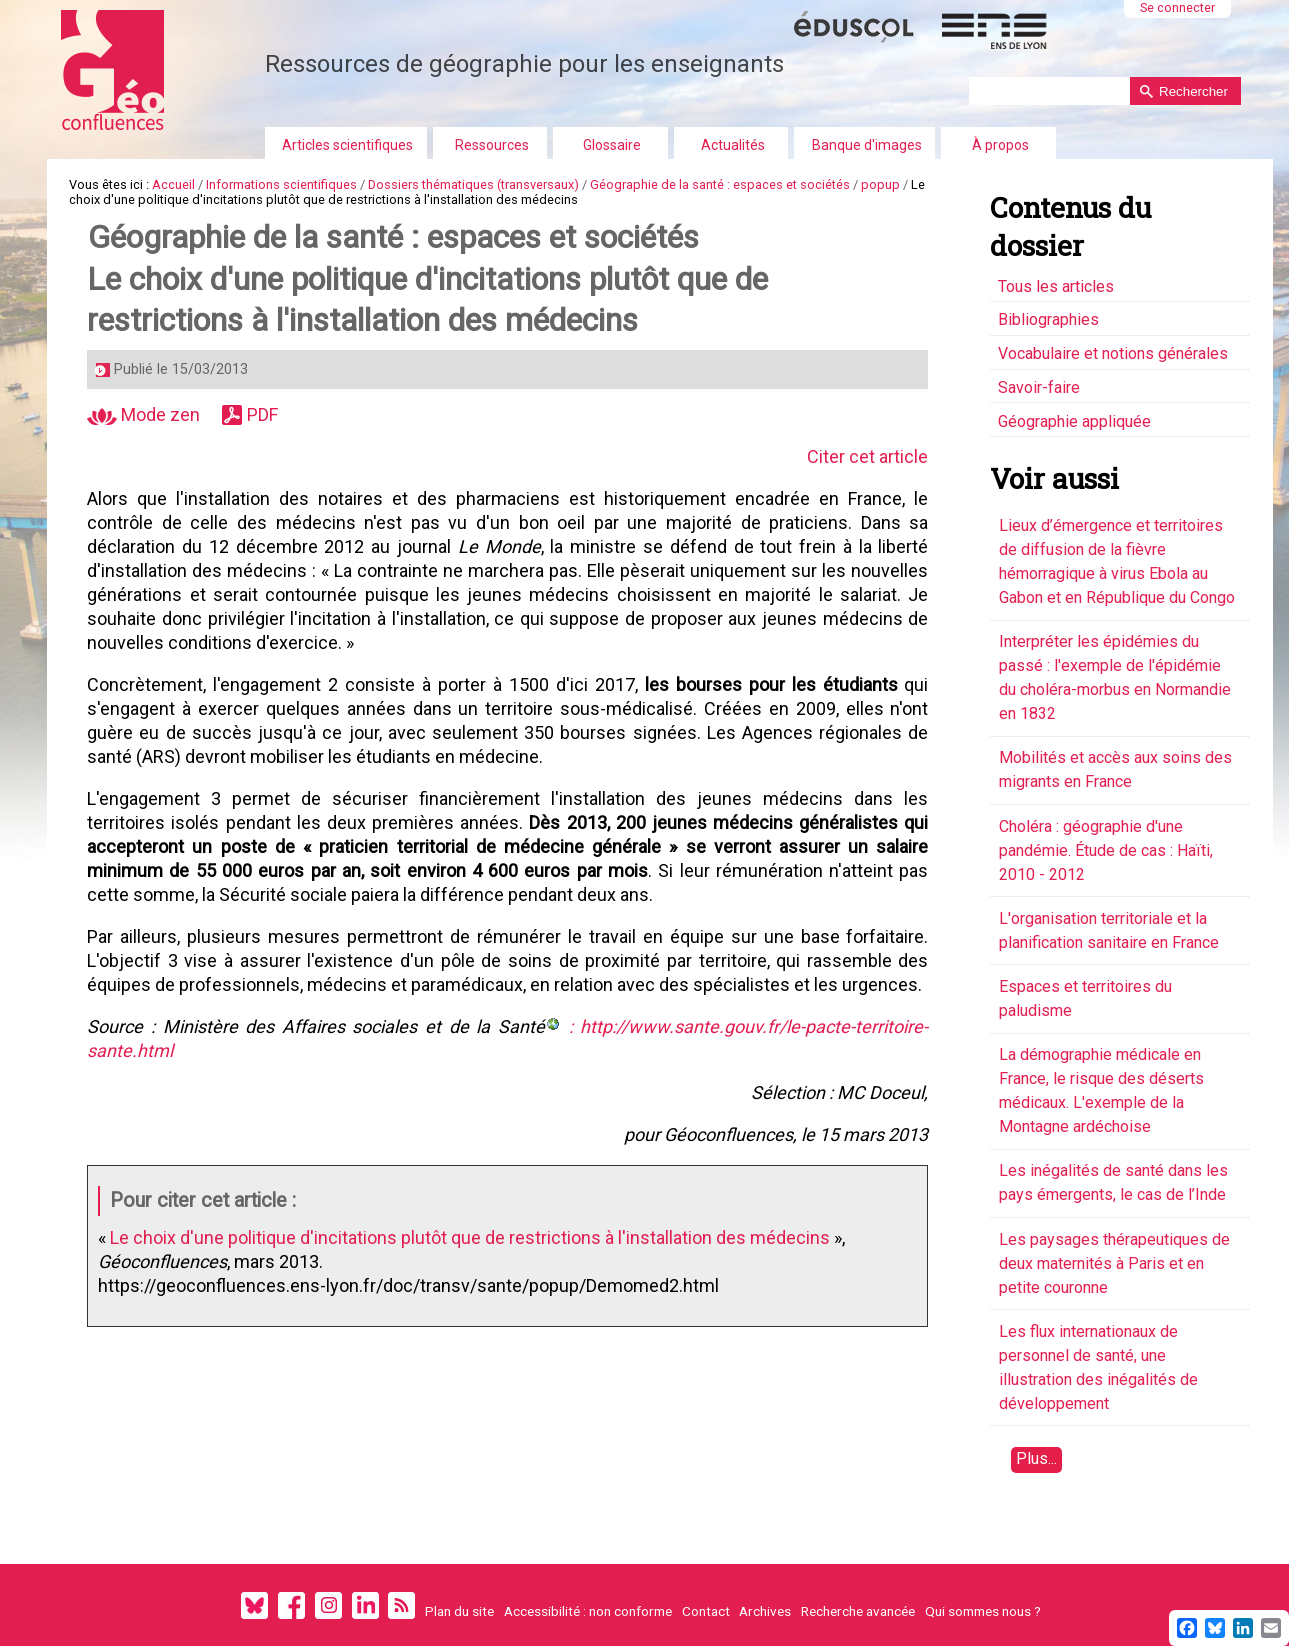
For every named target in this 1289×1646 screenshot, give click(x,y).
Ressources (492, 145)
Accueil (173, 184)
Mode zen (143, 414)
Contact (706, 1611)
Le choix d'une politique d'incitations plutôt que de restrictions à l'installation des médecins (470, 1260)
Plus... (1036, 1458)
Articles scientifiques (347, 145)
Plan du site (459, 1611)
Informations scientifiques (281, 184)
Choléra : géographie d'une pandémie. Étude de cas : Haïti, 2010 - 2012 (1106, 850)
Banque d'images (867, 145)
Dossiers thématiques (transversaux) (473, 184)
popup (880, 184)
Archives (765, 1611)
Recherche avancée (858, 1611)
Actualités (733, 145)
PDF (262, 414)
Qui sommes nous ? (983, 1611)
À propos (1000, 145)
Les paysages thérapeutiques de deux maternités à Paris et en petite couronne (1114, 1263)
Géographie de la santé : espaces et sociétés (720, 184)
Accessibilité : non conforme (588, 1611)
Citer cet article (853, 456)
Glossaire (612, 145)
